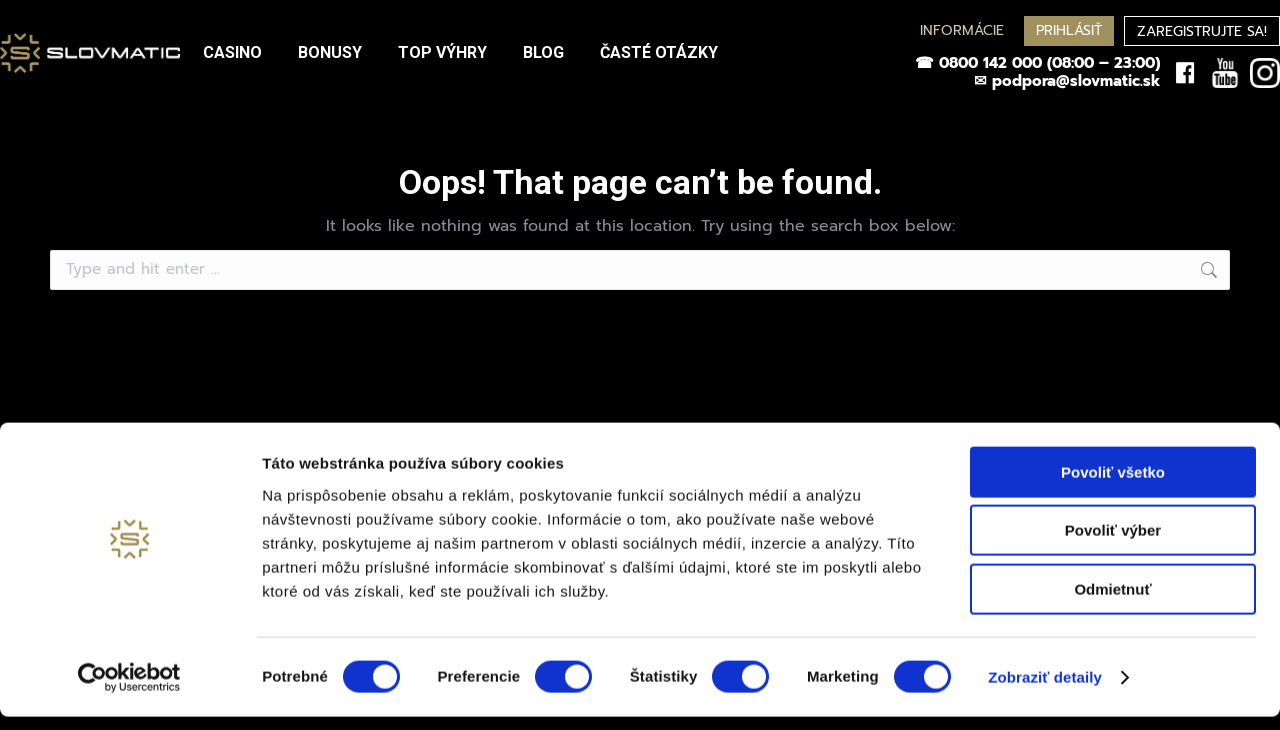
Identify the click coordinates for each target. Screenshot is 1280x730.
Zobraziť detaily (1045, 690)
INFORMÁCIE (962, 30)
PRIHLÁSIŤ (1069, 30)
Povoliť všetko (1113, 485)
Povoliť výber (1113, 544)
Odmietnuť (1112, 602)
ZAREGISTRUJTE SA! (1202, 31)
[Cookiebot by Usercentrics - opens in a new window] (129, 691)
